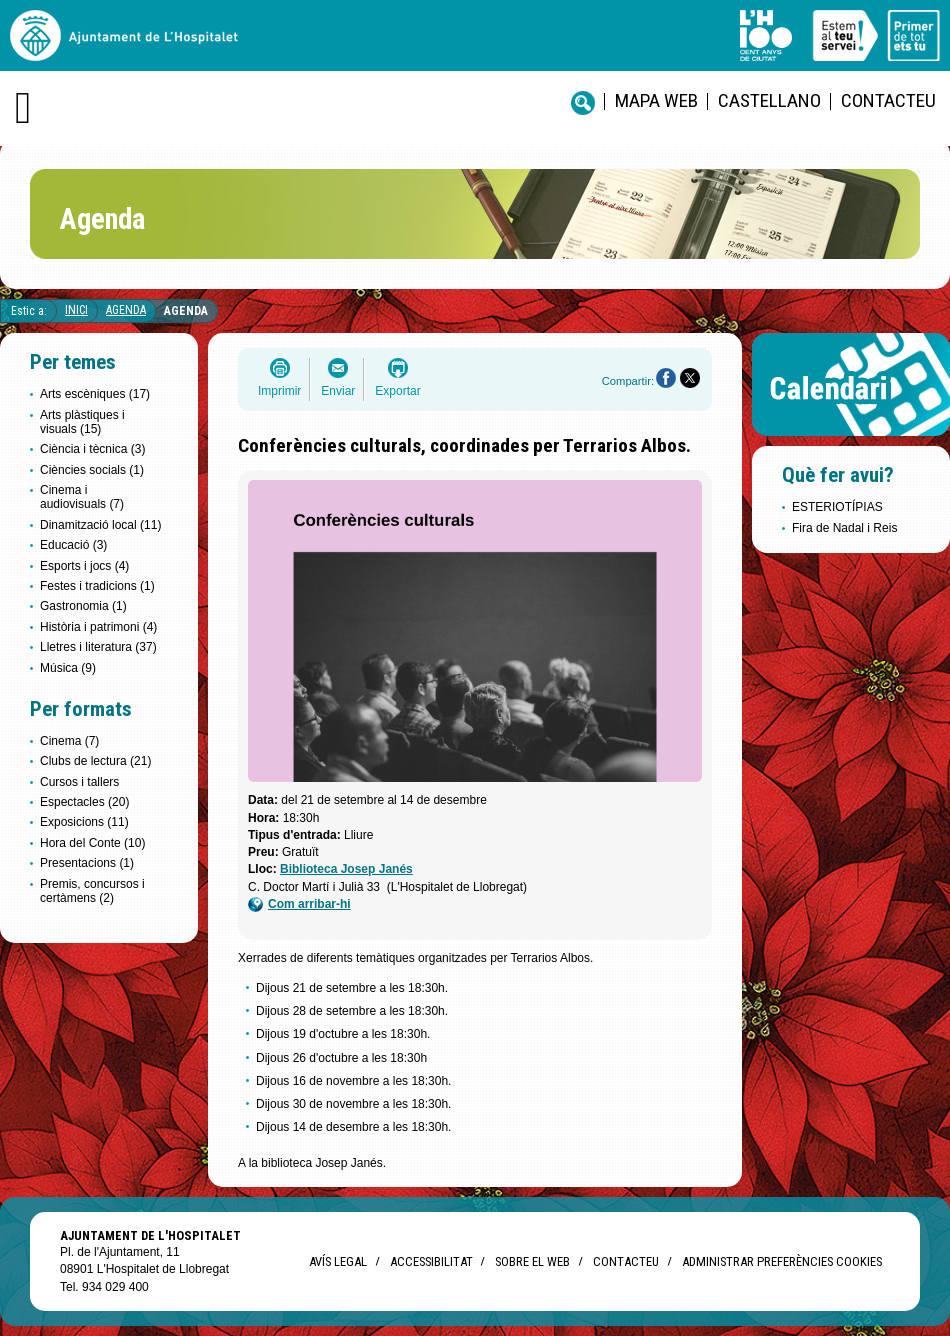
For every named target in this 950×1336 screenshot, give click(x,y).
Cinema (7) (69, 741)
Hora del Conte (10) (92, 843)
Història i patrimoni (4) (98, 627)
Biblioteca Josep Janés (346, 869)
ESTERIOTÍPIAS (837, 507)
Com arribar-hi (299, 904)
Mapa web (656, 100)
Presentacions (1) (87, 863)
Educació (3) (73, 545)
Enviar (338, 391)
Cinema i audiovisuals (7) (82, 497)
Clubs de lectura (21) (95, 761)
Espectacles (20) (84, 802)
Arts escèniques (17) (95, 394)
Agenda (126, 310)
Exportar (397, 391)
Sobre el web (532, 1261)
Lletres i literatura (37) (98, 647)
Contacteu (888, 100)
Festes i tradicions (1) (97, 586)
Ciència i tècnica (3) (92, 449)
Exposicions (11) (84, 822)
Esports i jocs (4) (84, 566)
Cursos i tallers (79, 782)
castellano (769, 100)
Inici (76, 310)
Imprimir (279, 391)
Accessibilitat (431, 1261)
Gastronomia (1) (83, 606)
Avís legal (338, 1261)
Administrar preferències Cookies (782, 1261)
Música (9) (68, 668)
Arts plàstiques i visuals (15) (82, 422)
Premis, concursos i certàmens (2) (92, 891)
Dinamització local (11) (100, 525)
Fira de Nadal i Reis (844, 528)
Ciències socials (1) (92, 470)
